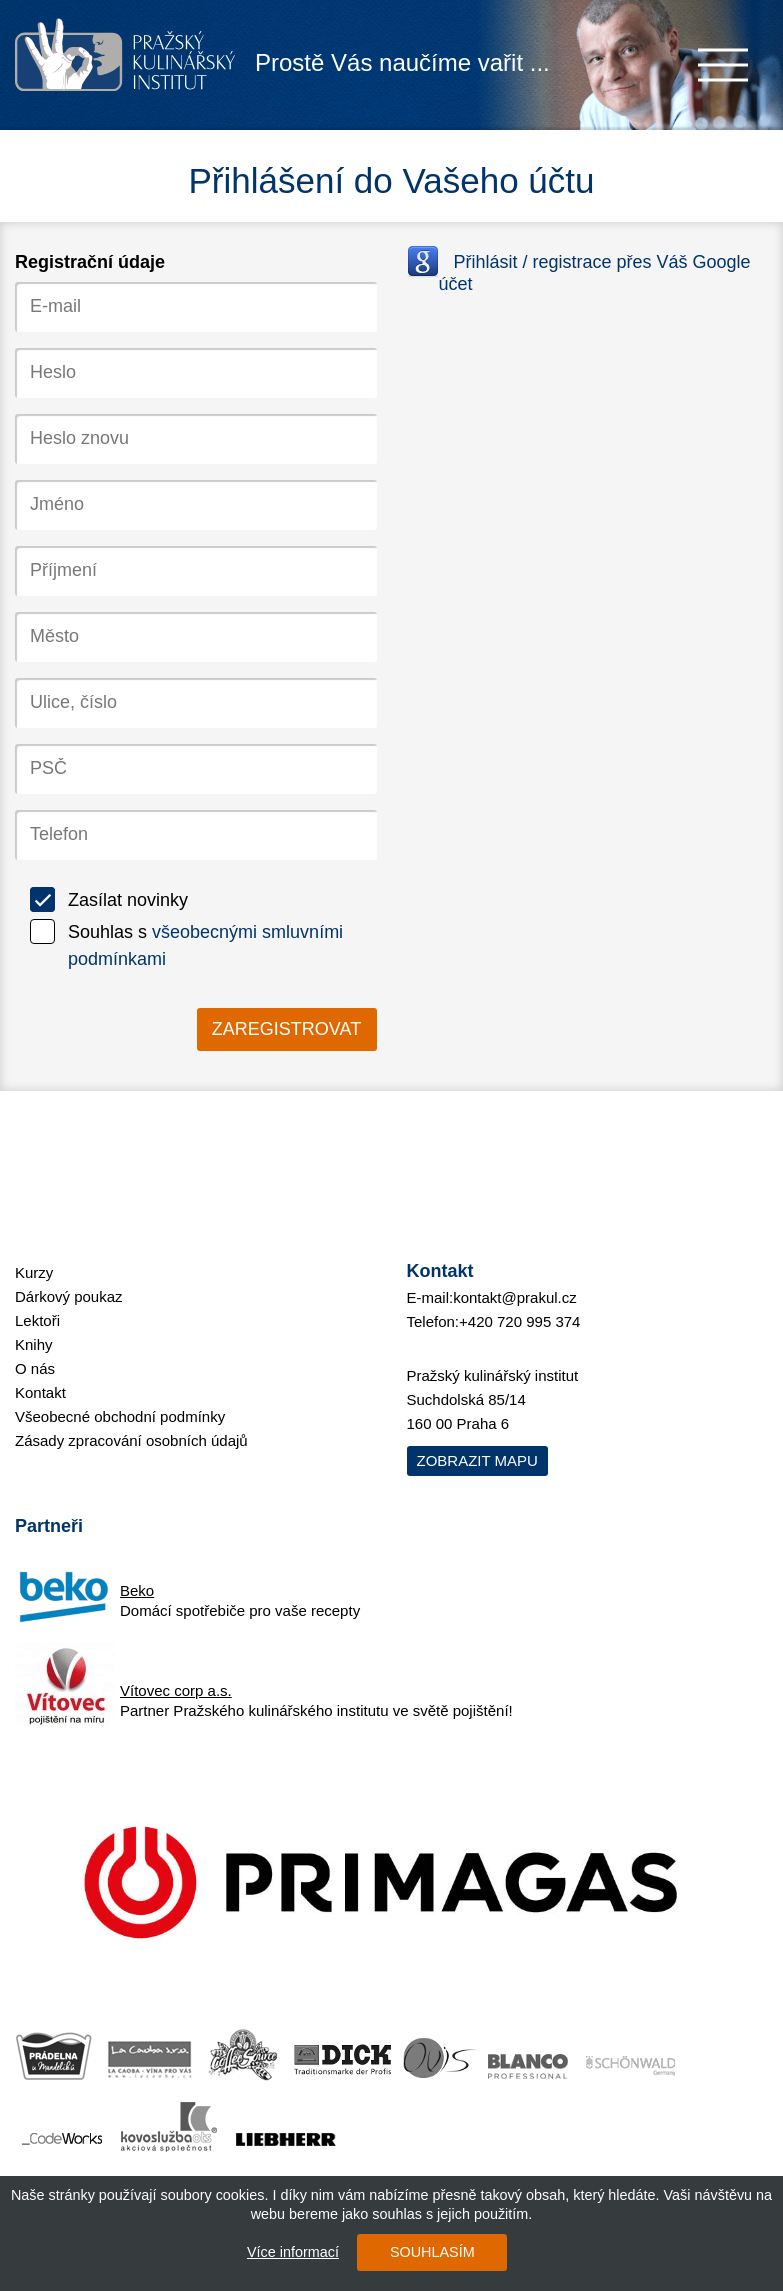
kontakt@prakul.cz (515, 1297)
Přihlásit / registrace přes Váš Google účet (595, 273)
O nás (35, 1368)
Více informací (293, 2252)
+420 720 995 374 (519, 1321)
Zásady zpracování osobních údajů (131, 1440)
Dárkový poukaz (69, 1296)
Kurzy (34, 1272)
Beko (137, 1590)
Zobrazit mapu (477, 1460)
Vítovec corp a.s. (176, 1690)
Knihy (34, 1344)
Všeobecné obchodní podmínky (120, 1416)
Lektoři (37, 1320)
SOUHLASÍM (432, 2252)
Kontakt (40, 1392)
